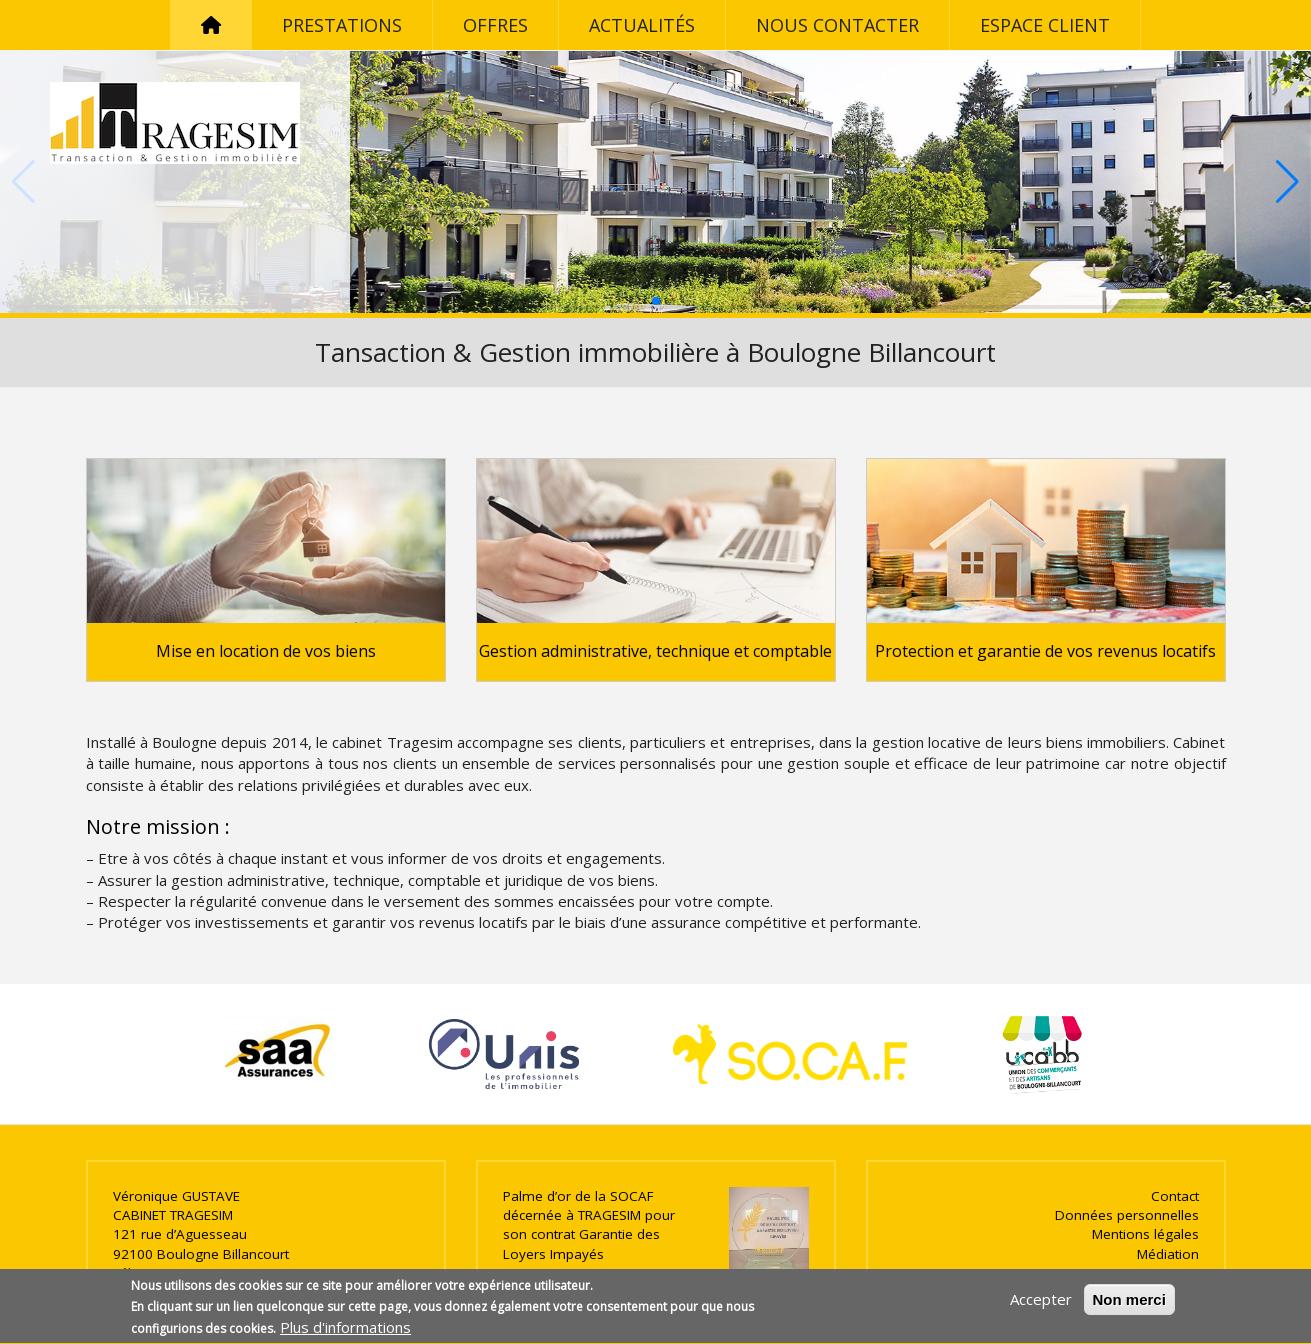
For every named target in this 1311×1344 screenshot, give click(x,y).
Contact (1175, 1196)
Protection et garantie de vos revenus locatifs (1045, 651)
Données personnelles (1127, 1215)
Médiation (1168, 1254)
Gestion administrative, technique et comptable (655, 651)
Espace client (1045, 25)
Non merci (1129, 1305)
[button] (656, 301)
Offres (495, 25)
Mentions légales (1145, 1234)
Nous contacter (837, 25)
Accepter (1041, 1305)
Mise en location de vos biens (266, 651)
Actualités (642, 25)
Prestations (342, 25)
